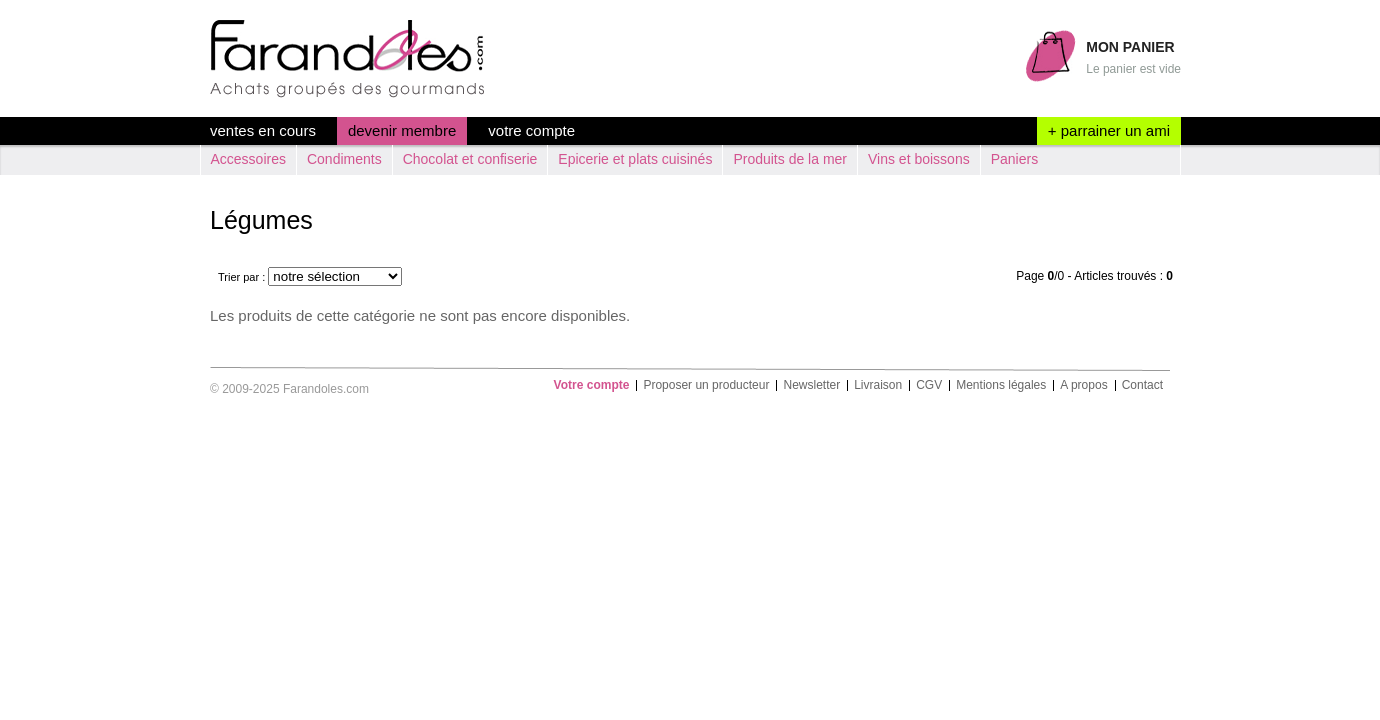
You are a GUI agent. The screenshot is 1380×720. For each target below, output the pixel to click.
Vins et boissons (919, 159)
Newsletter (811, 385)
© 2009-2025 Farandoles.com (289, 389)
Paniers (1014, 159)
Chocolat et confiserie (470, 159)
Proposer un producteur (706, 385)
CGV (929, 385)
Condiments (344, 159)
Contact (1142, 385)
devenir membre (402, 130)
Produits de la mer (790, 159)
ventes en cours (263, 130)
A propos (1083, 385)
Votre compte (531, 130)
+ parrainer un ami (1109, 130)
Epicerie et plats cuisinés (635, 159)
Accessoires (248, 159)
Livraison (878, 385)
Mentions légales (1001, 385)
